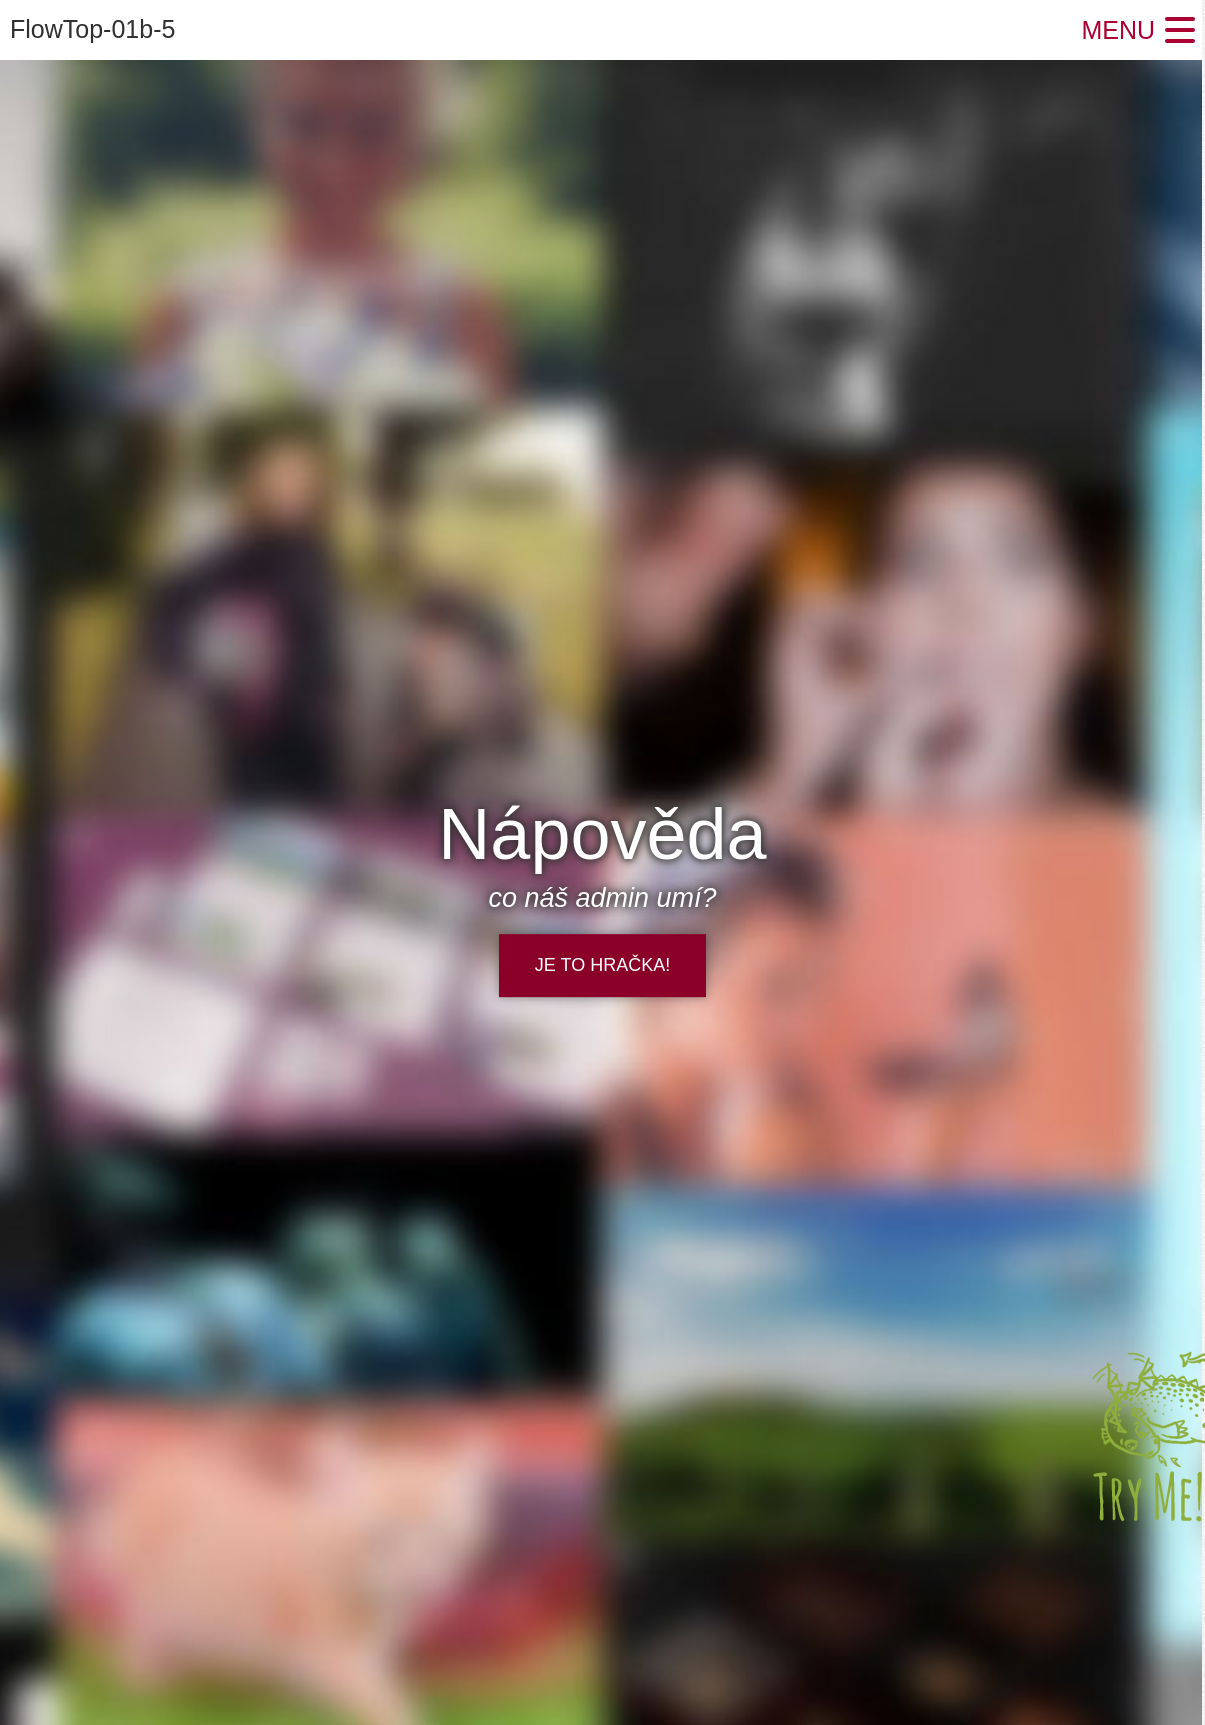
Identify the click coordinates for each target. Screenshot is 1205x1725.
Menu (1118, 30)
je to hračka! (602, 965)
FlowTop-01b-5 (92, 29)
